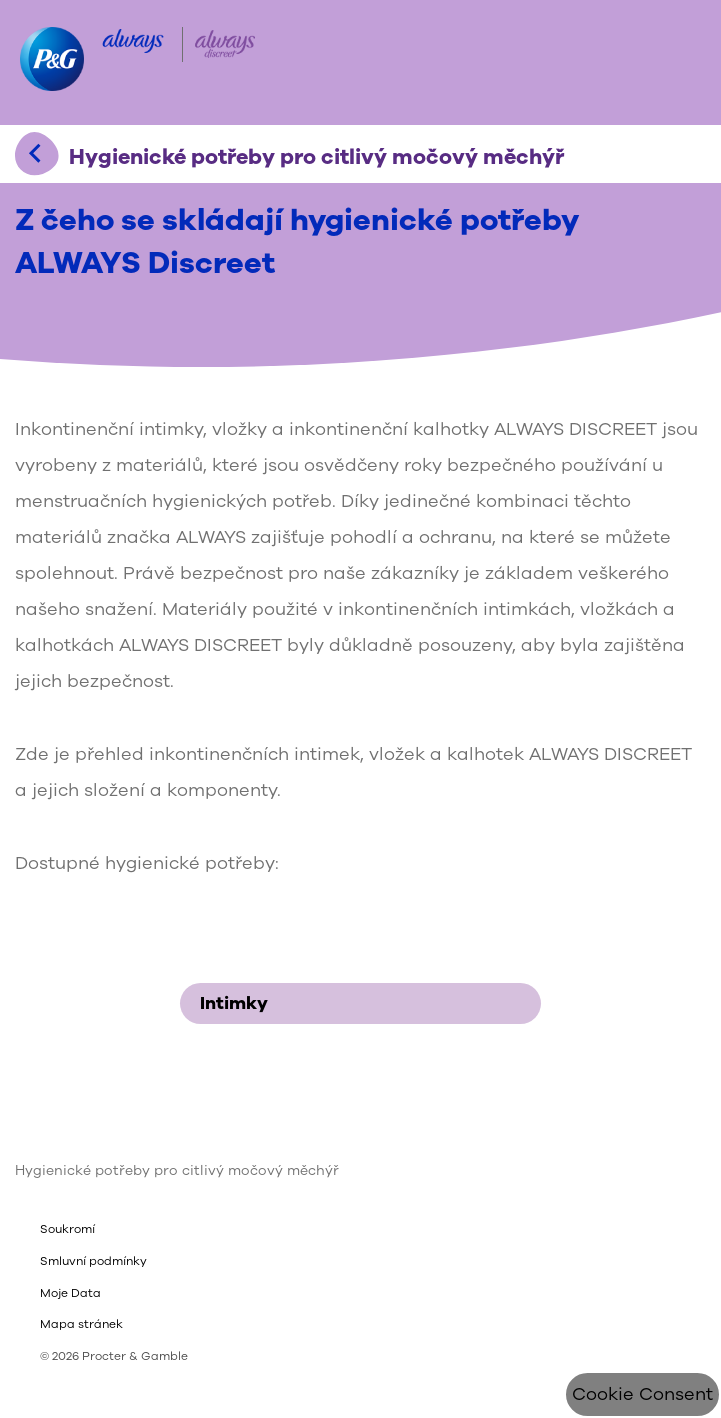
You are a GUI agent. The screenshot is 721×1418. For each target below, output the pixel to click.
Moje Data (70, 1293)
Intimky (367, 1003)
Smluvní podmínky (93, 1261)
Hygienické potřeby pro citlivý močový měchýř (177, 1170)
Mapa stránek (81, 1324)
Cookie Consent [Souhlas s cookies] (642, 1394)
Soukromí (67, 1229)
